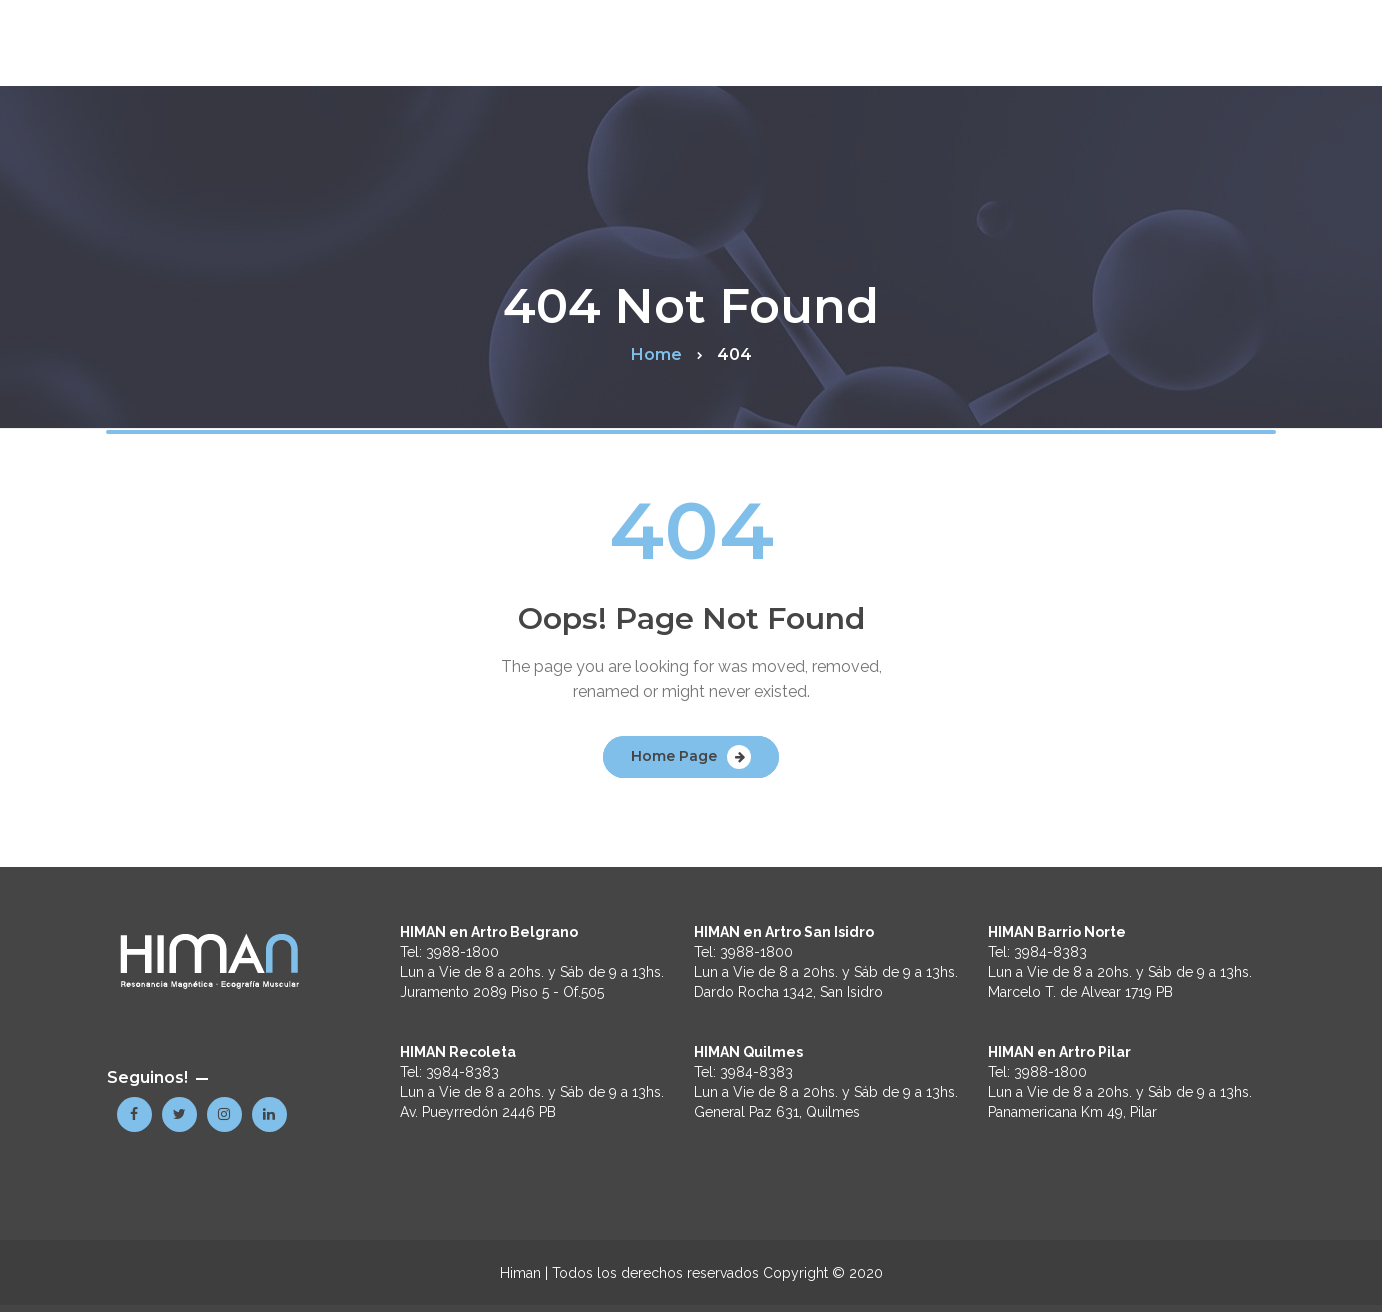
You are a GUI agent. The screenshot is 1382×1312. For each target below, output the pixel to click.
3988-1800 (462, 952)
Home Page (674, 756)
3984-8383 (462, 1072)
